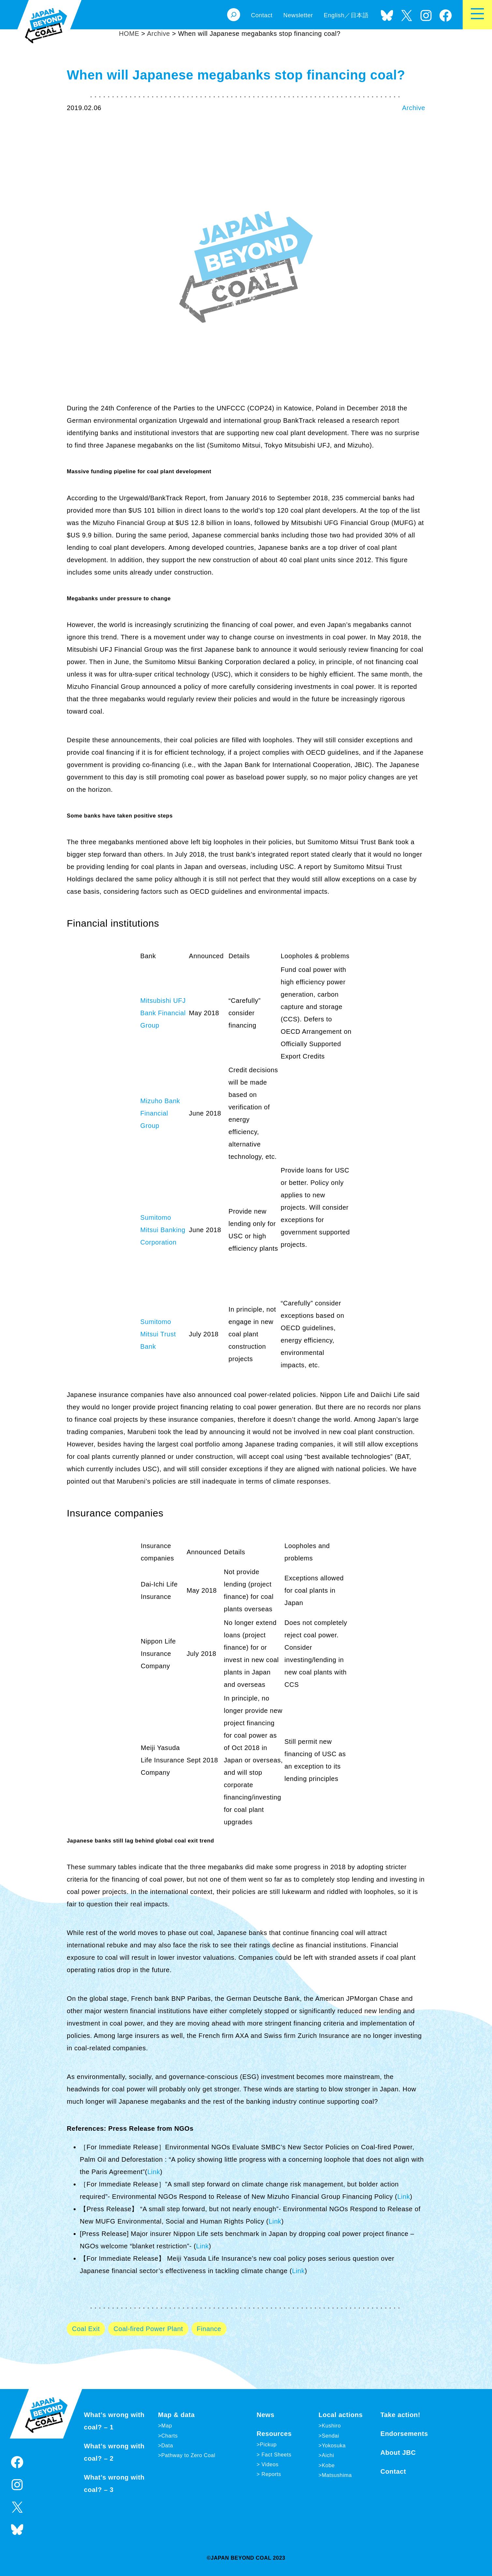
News (266, 2414)
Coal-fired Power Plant (148, 2328)
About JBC (398, 2452)
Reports (270, 2474)
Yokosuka (334, 2445)
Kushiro (331, 2425)
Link (153, 2171)
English (334, 15)
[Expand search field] (233, 14)
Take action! (400, 2414)
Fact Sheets (275, 2454)
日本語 (360, 15)
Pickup (268, 2444)
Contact (393, 2471)
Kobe (328, 2465)
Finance (209, 2328)
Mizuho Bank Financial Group (160, 1113)
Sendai (330, 2436)
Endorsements (404, 2433)
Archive (413, 107)
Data (167, 2445)
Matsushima (337, 2475)
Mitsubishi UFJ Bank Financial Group (163, 1013)
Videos (269, 2464)
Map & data (176, 2414)
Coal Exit (86, 2328)
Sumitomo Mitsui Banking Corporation (162, 1230)
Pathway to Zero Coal (188, 2455)
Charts (169, 2436)
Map (166, 2425)
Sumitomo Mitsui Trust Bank (158, 1334)
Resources (274, 2433)
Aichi (328, 2455)
